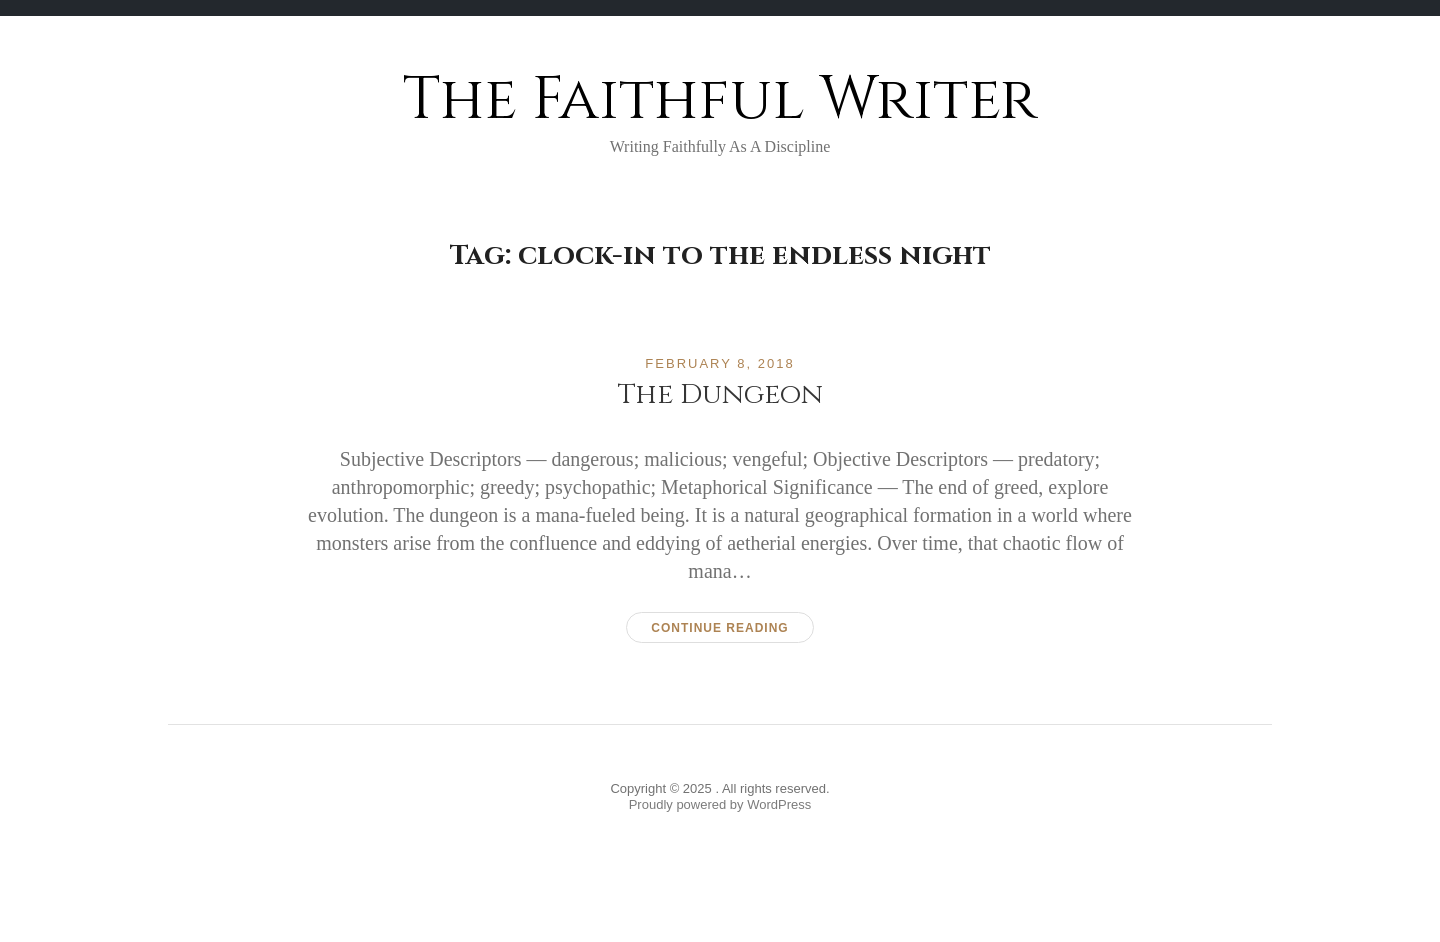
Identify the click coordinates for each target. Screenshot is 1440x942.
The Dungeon (720, 394)
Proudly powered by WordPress (720, 804)
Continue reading (719, 628)
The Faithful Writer (720, 99)
